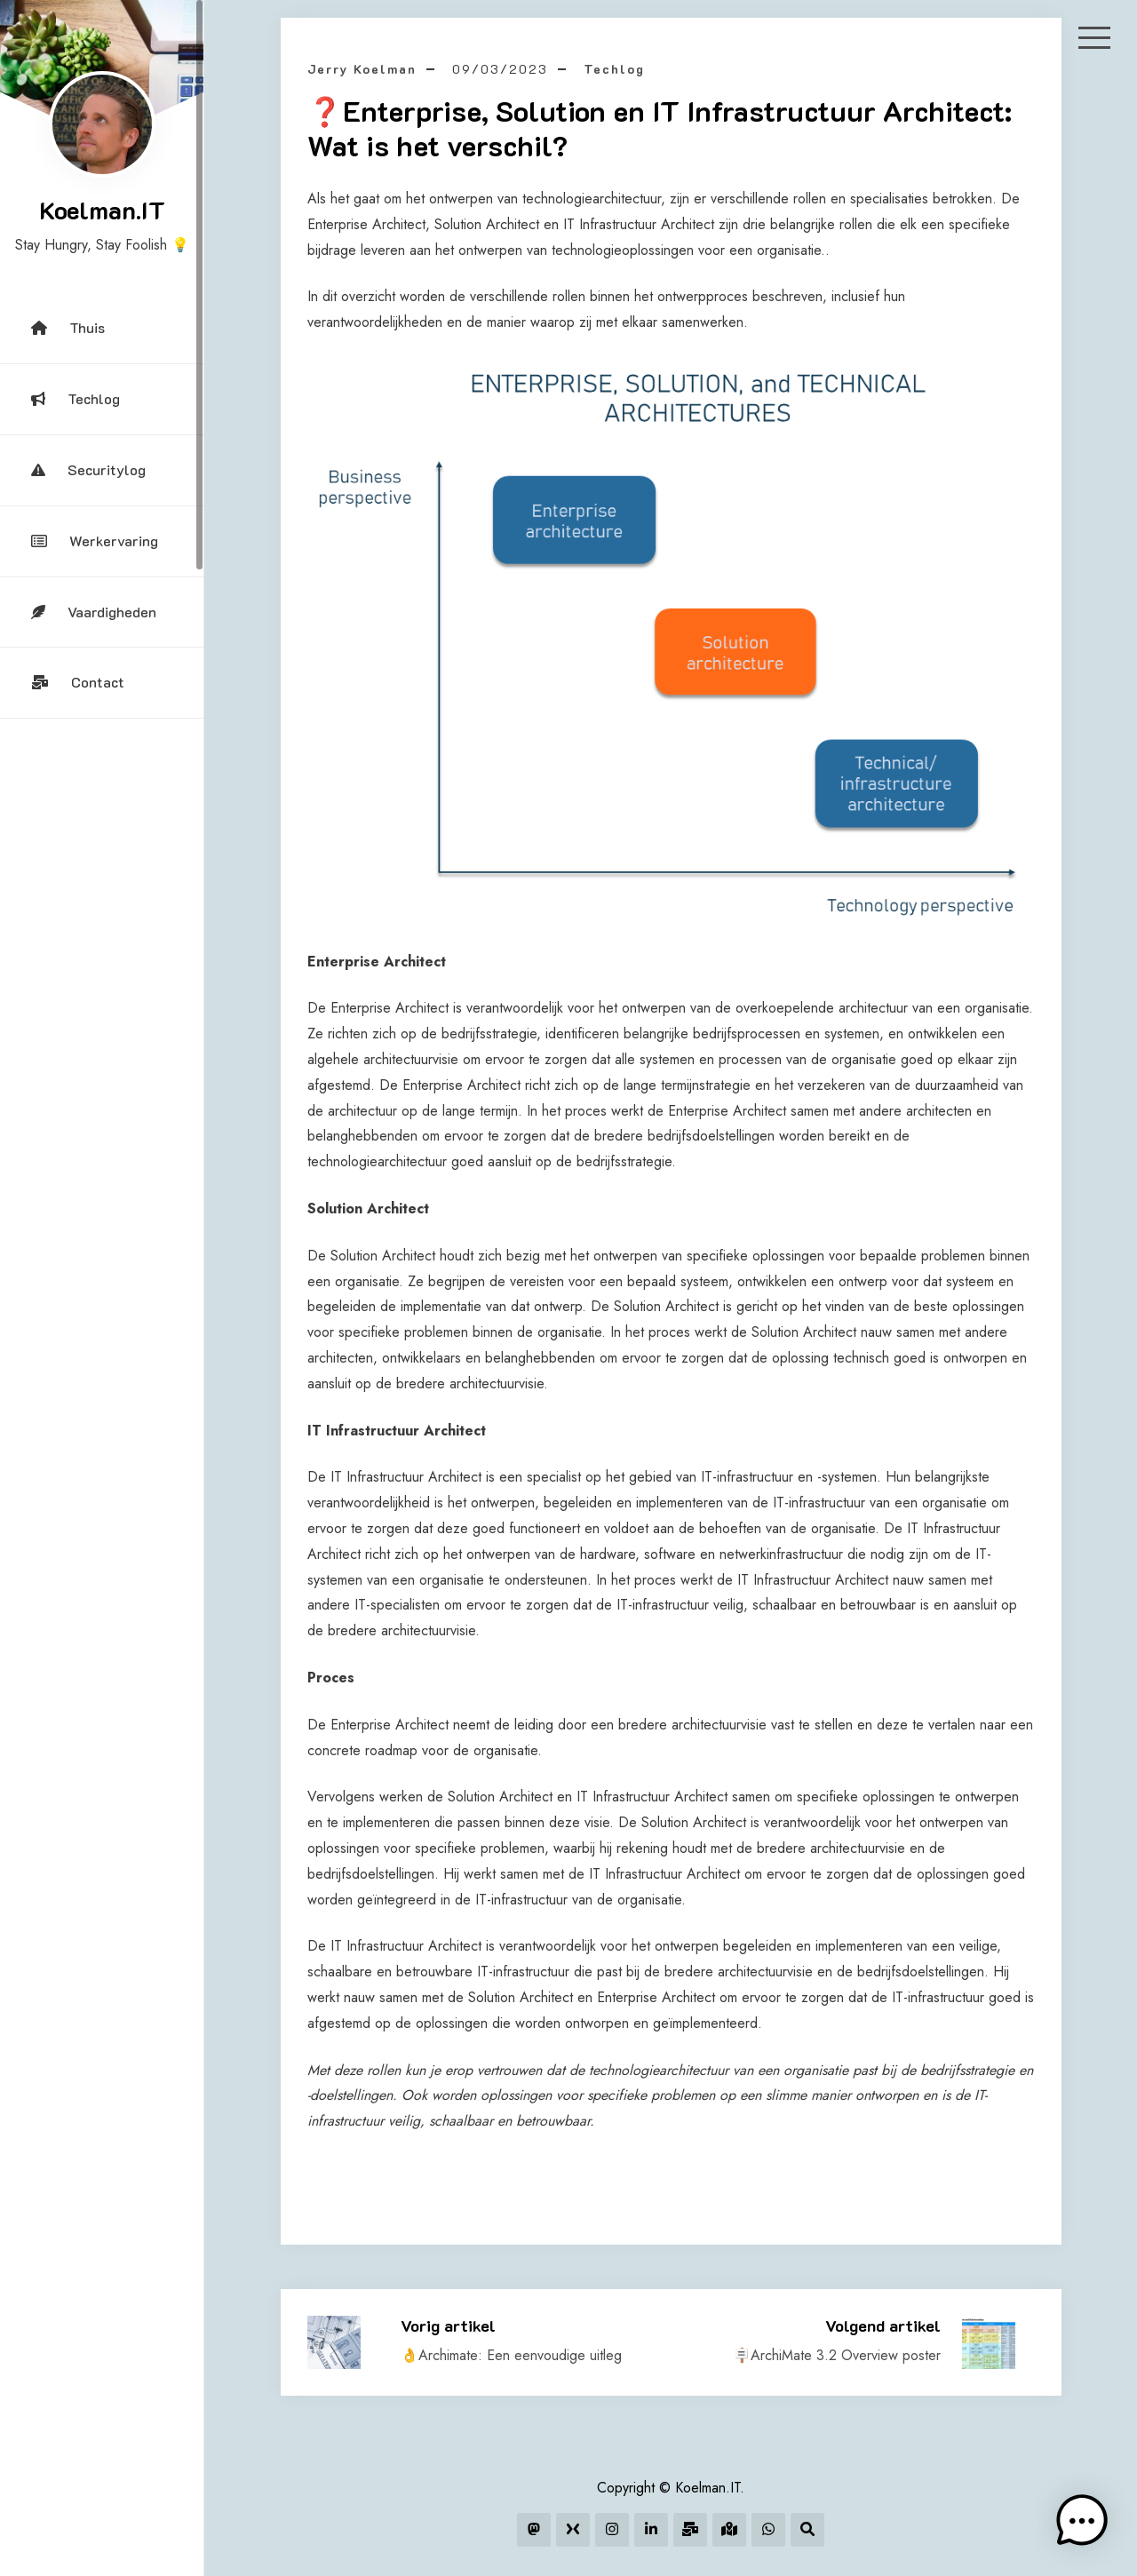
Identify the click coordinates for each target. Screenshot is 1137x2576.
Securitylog (88, 469)
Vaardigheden (93, 611)
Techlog (75, 398)
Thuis (68, 327)
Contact (77, 681)
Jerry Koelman (362, 68)
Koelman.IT (102, 210)
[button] (1082, 2521)
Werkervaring (94, 540)
